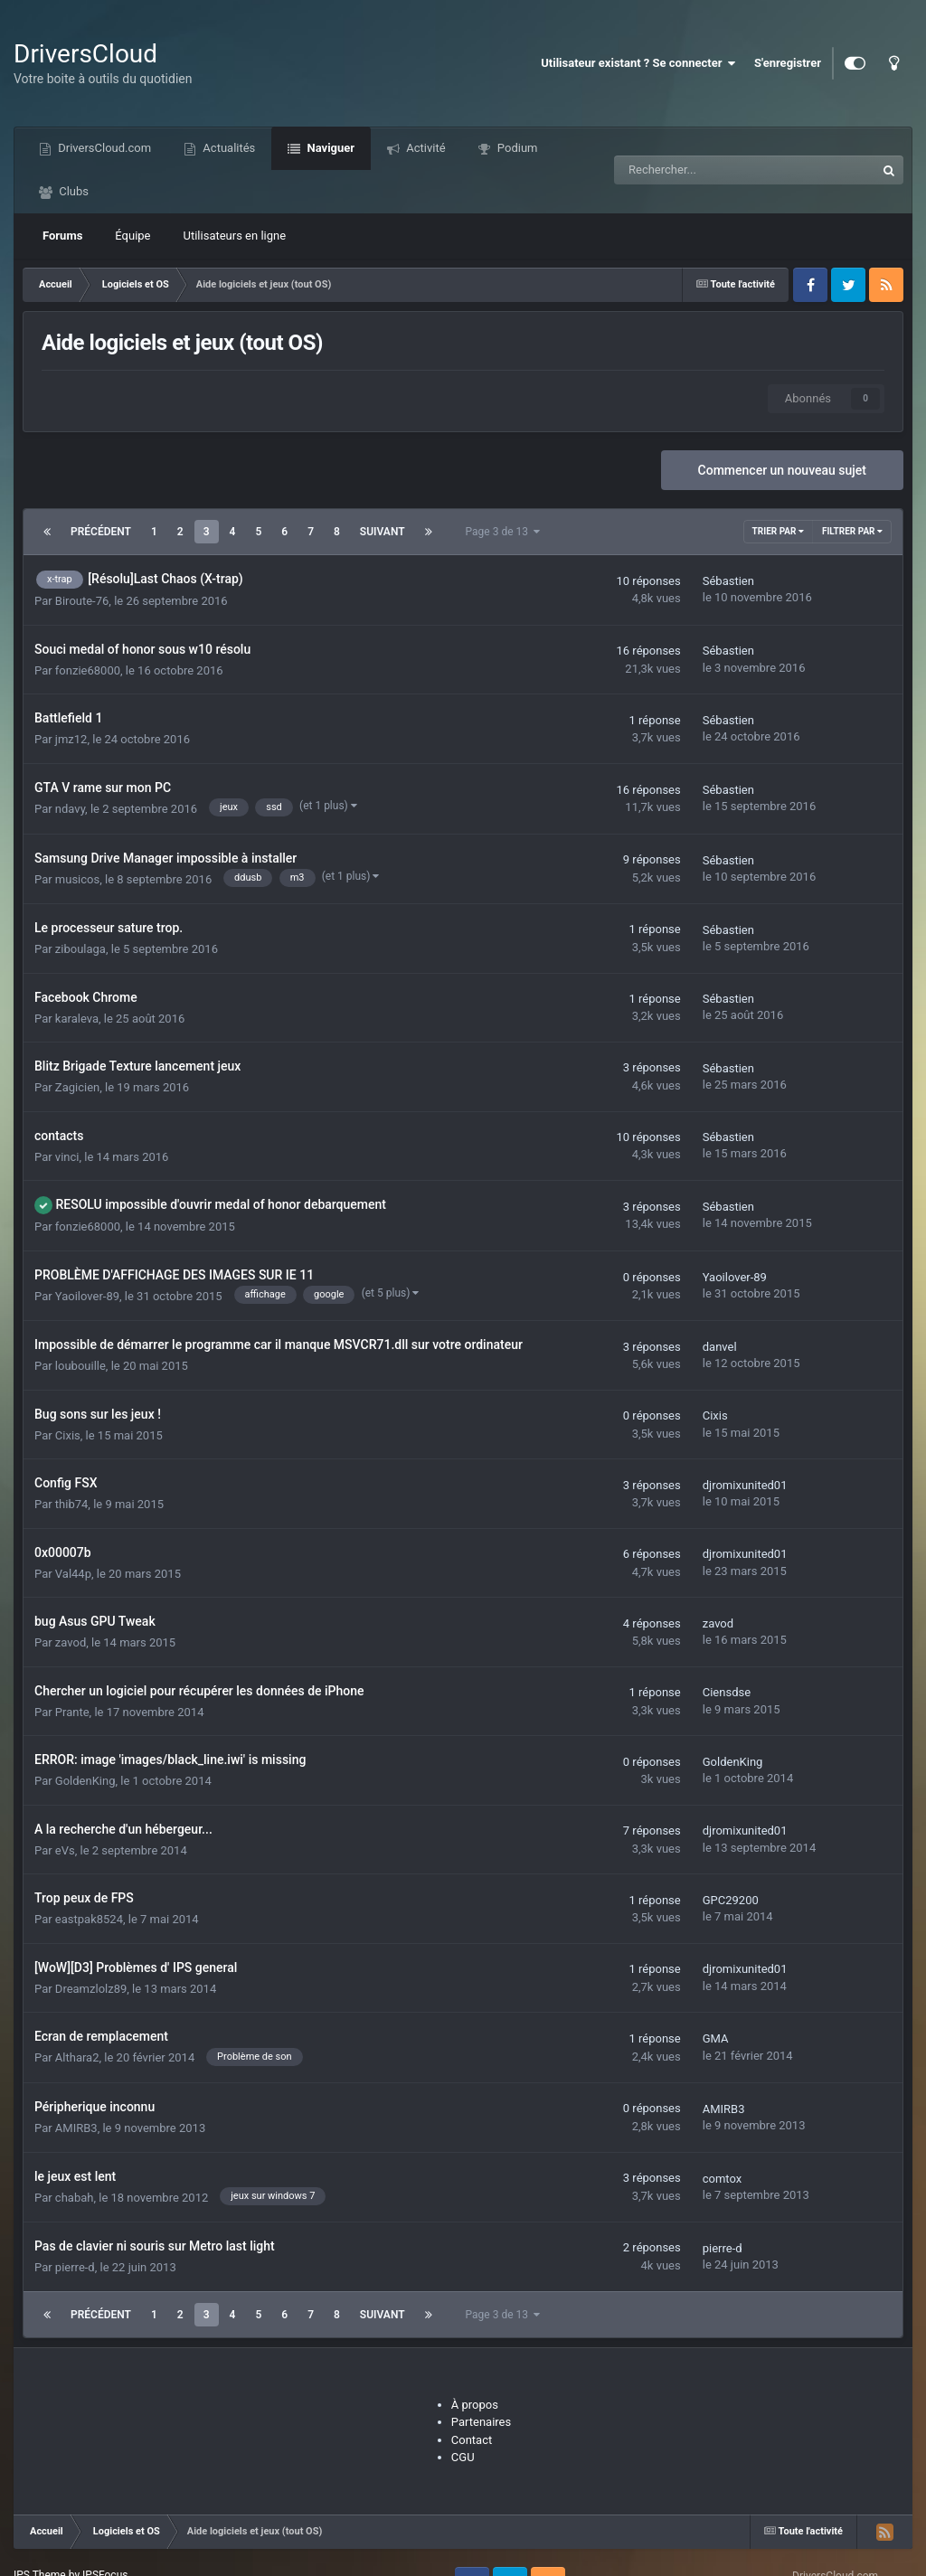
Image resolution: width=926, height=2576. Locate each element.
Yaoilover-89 (87, 1296)
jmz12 (71, 739)
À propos (474, 2404)
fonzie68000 (87, 670)
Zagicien (77, 1087)
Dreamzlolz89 (91, 1989)
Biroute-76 (82, 601)
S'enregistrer (787, 63)
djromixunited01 (745, 1485)
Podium (516, 148)
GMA (716, 2038)
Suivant (382, 531)
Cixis (67, 1435)
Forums (62, 235)
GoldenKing (85, 1781)
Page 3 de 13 (503, 531)
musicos (77, 879)
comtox (722, 2178)
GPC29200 (731, 1900)
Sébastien (728, 581)
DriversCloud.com (103, 148)
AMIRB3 (76, 2128)
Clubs (72, 191)
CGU (463, 2457)
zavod (70, 1642)
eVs (65, 1850)
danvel (720, 1347)
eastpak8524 (89, 1919)
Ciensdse (727, 1692)
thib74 (72, 1504)
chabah (74, 2197)
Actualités (227, 148)
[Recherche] (704, 170)
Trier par (778, 531)
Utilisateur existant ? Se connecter (638, 63)
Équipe (132, 235)
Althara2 (77, 2057)
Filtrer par (852, 531)
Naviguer (329, 148)
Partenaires (481, 2422)
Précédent (101, 531)
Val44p (73, 1574)
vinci (67, 1157)
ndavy (70, 809)
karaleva (77, 1018)
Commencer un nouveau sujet (782, 470)
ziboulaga (80, 949)
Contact (471, 2440)
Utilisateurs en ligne (235, 235)
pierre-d (75, 2267)
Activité (424, 148)
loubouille (80, 1366)
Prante (72, 1712)
